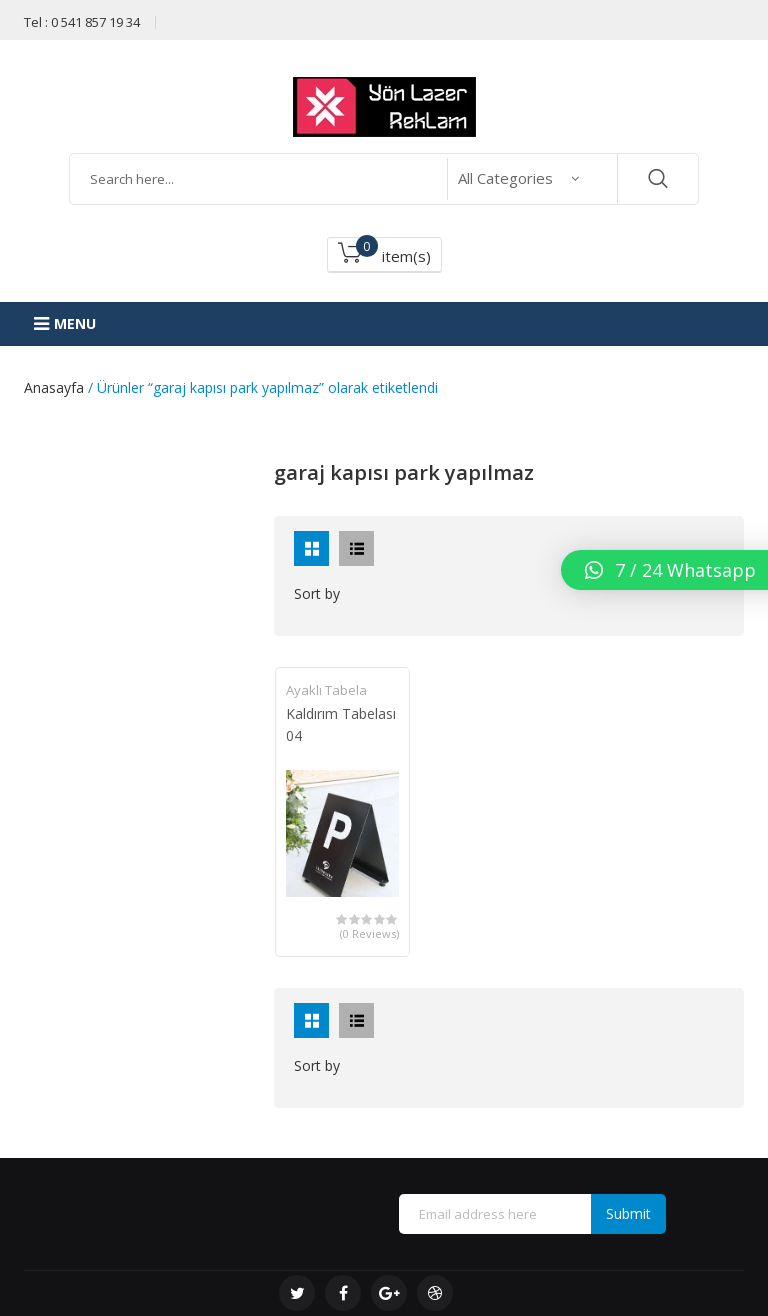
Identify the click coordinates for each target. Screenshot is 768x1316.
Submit (628, 1213)
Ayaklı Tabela (326, 690)
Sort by (317, 593)
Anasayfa (54, 387)
